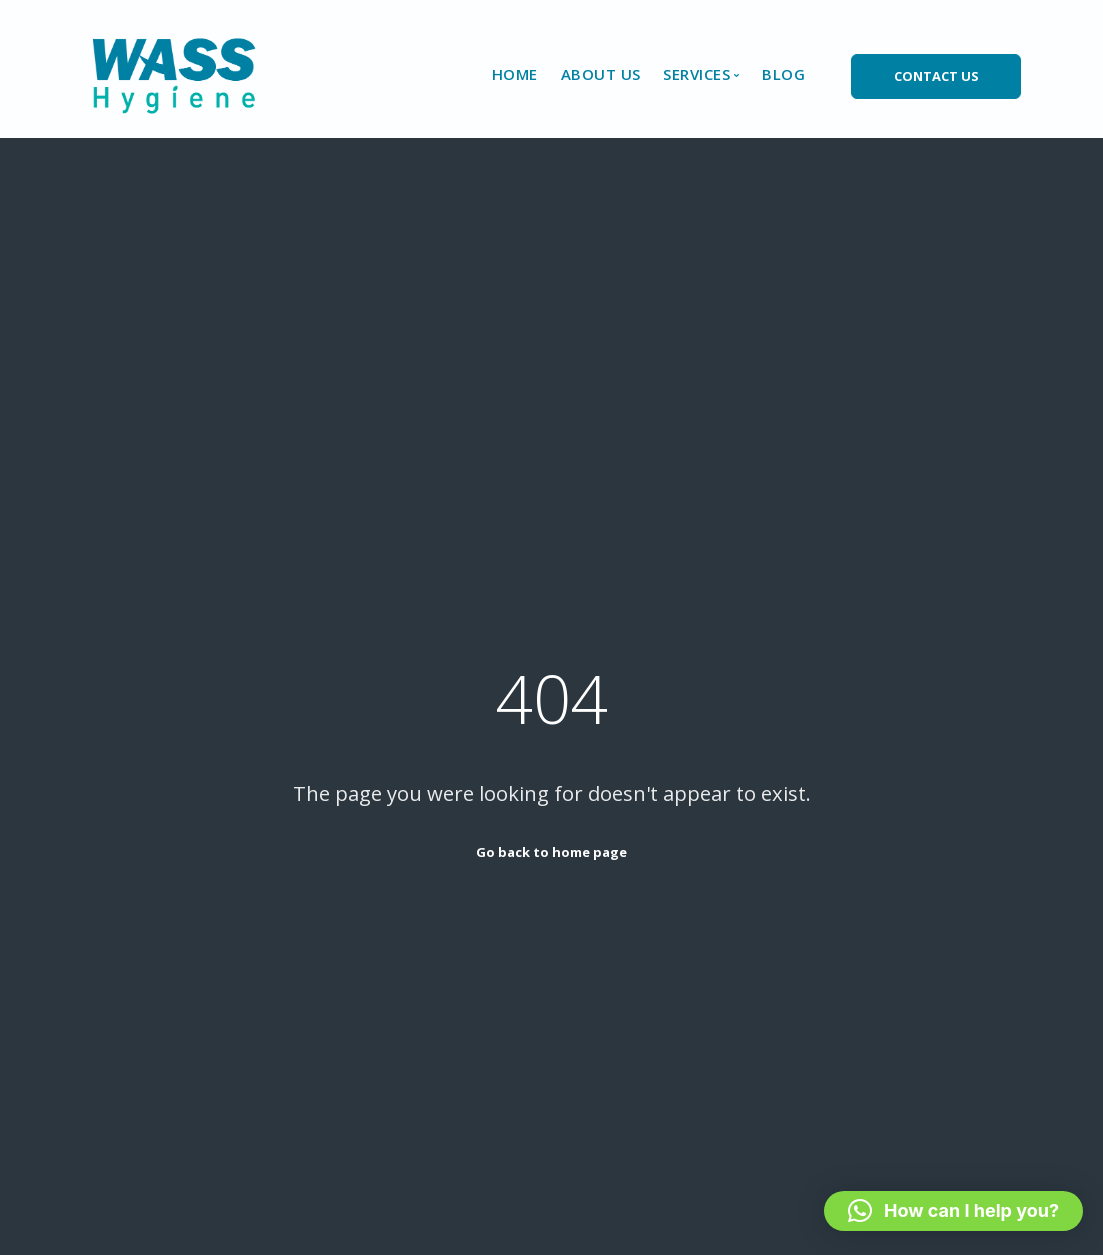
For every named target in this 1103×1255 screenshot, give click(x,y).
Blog (783, 74)
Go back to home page (551, 852)
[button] (953, 1211)
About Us (601, 74)
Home (515, 74)
